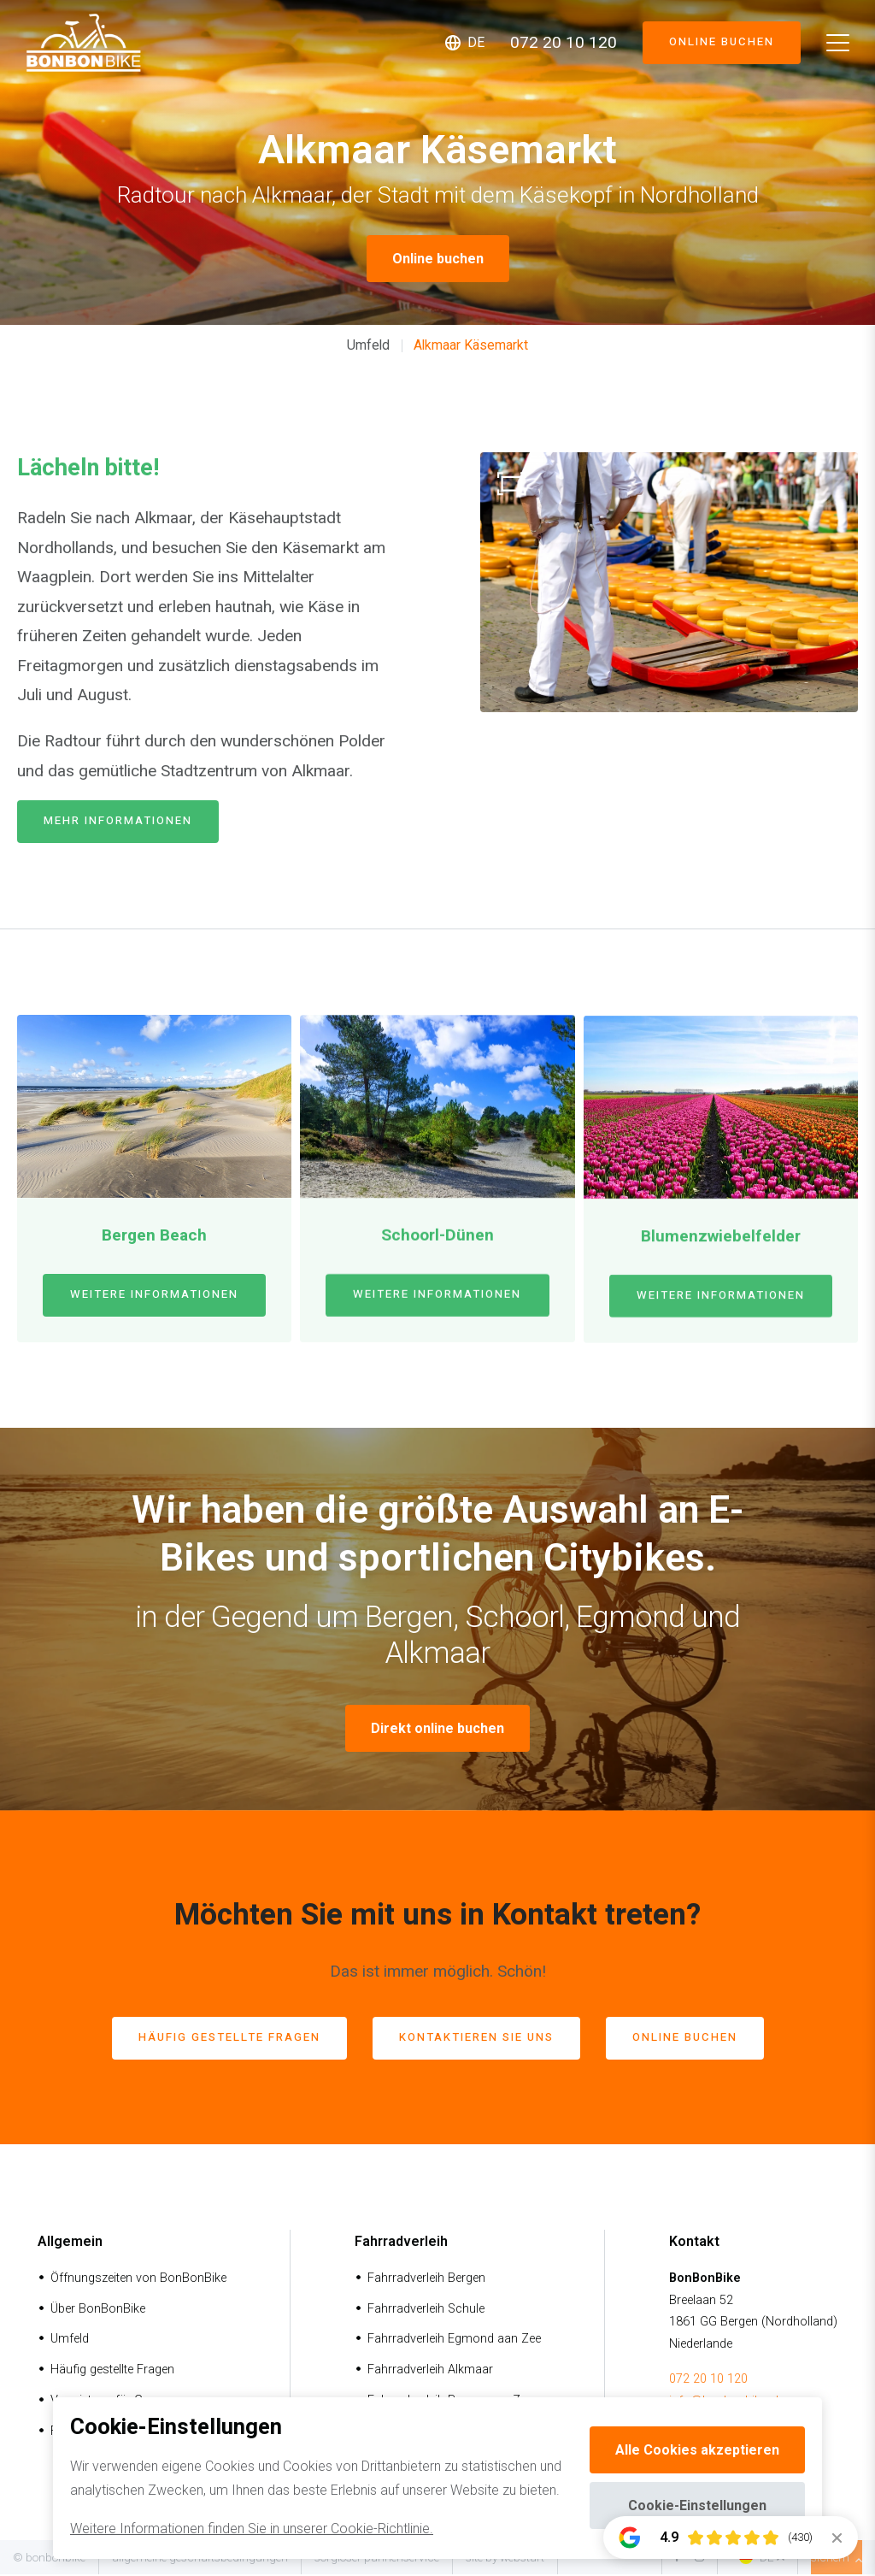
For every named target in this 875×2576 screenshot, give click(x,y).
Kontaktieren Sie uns (482, 2040)
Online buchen (712, 42)
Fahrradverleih (401, 2244)
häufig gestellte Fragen (208, 2040)
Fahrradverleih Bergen (426, 2279)
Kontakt (694, 2244)
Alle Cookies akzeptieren (697, 2450)
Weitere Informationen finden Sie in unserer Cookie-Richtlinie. (251, 2528)
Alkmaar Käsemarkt (471, 345)
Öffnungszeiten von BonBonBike (138, 2279)
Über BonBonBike (97, 2310)
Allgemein (70, 2244)
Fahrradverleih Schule (425, 2310)
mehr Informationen (130, 823)
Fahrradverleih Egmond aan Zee (454, 2341)
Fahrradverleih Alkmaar (430, 2372)
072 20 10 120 (708, 2381)
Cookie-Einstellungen (697, 2505)
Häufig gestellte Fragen (112, 2372)
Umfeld (368, 345)
